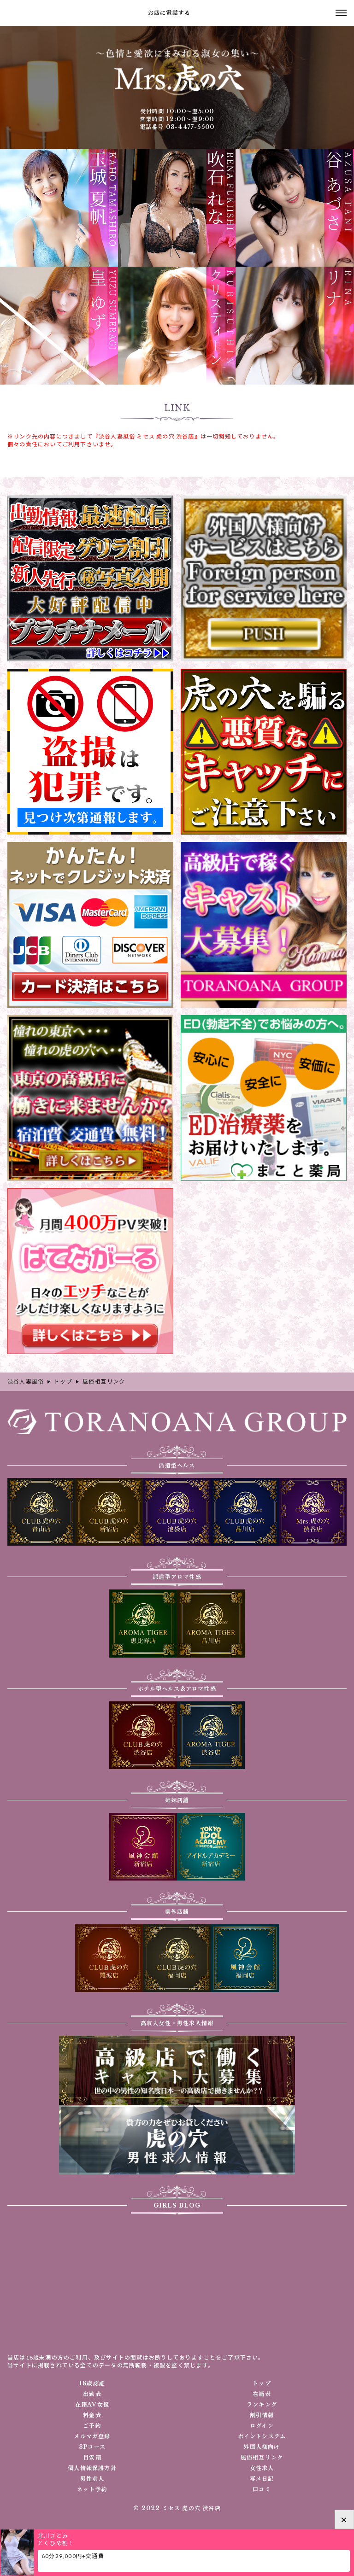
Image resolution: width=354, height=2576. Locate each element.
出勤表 (92, 2394)
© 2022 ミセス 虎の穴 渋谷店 (177, 2508)
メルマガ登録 (92, 2436)
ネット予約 (92, 2489)
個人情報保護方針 (92, 2468)
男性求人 (92, 2479)
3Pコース (92, 2447)
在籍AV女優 (92, 2404)
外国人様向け (261, 2447)
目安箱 (92, 2457)
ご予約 (92, 2426)
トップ (262, 2383)
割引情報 (262, 2415)
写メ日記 (262, 2479)
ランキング (262, 2404)
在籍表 (262, 2394)
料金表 (92, 2415)
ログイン (262, 2426)
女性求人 (262, 2468)
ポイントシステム (262, 2436)
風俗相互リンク (262, 2457)
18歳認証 (92, 2383)
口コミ (262, 2489)
